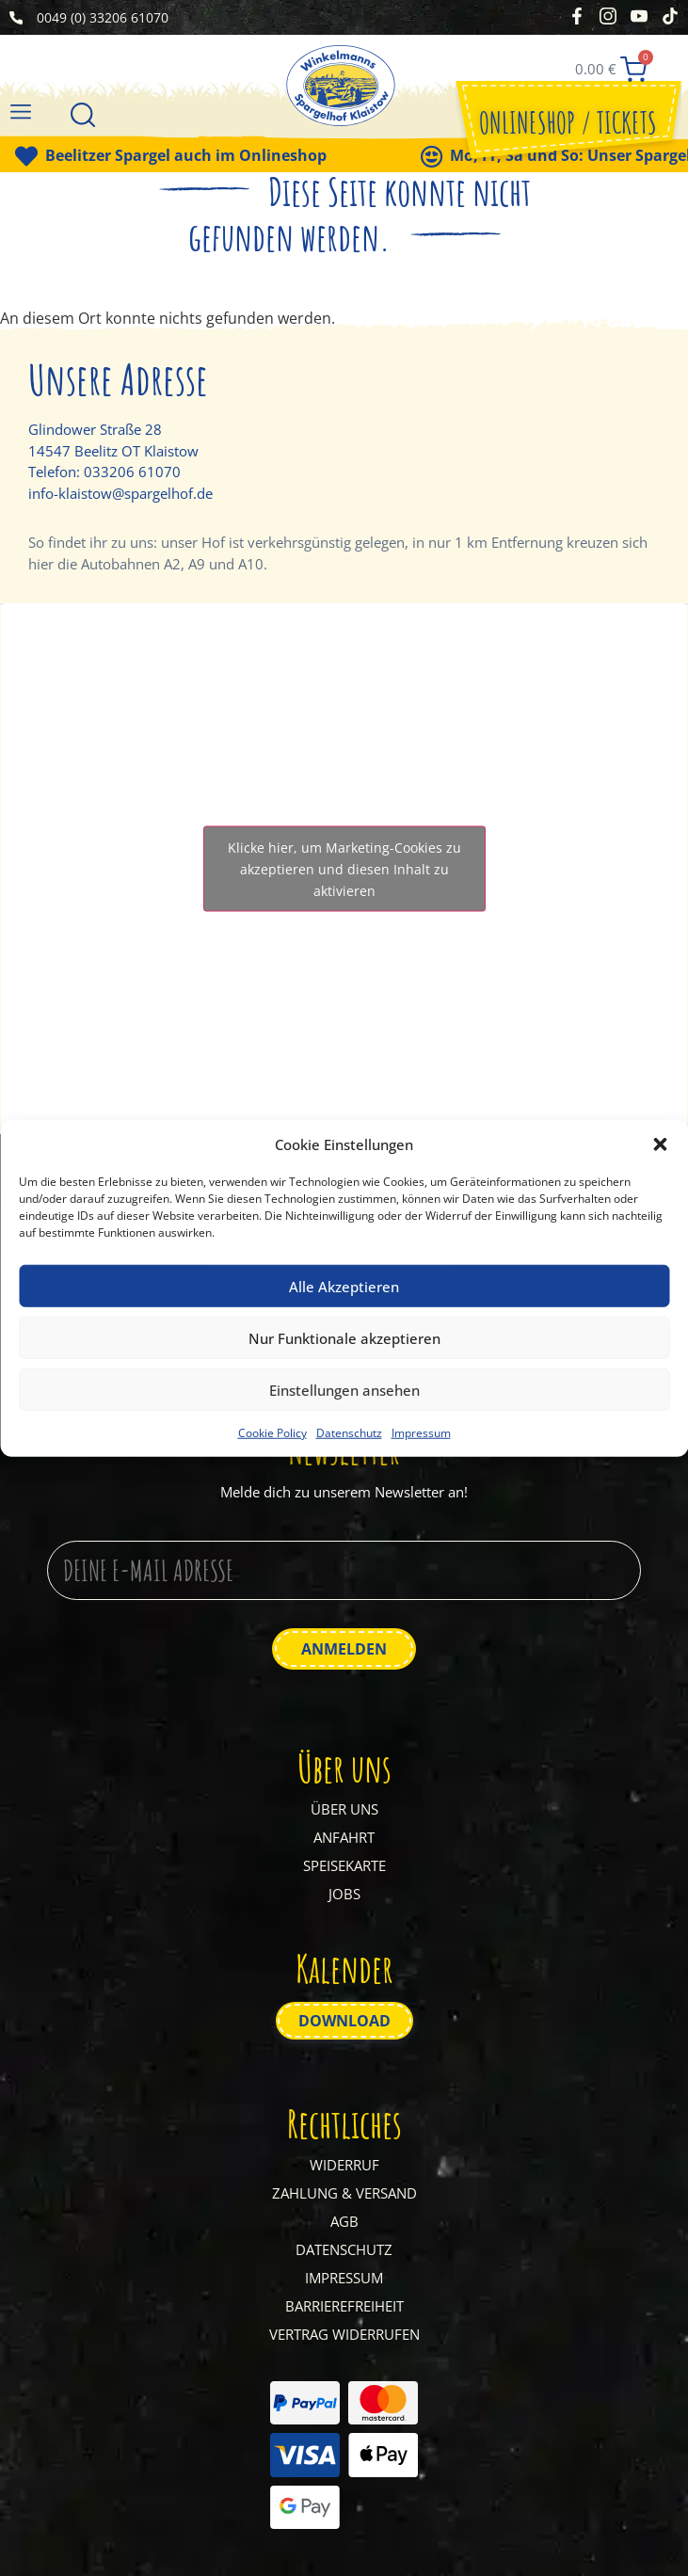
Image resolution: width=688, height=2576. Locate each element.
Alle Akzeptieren (344, 1285)
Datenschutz (349, 1433)
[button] (659, 1144)
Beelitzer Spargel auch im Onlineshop (209, 155)
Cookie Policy (272, 1433)
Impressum (421, 1433)
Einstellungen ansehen (344, 1389)
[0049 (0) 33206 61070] (16, 17)
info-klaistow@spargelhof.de (120, 493)
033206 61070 (132, 471)
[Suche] (82, 117)
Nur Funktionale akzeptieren (344, 1337)
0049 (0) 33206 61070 (102, 17)
